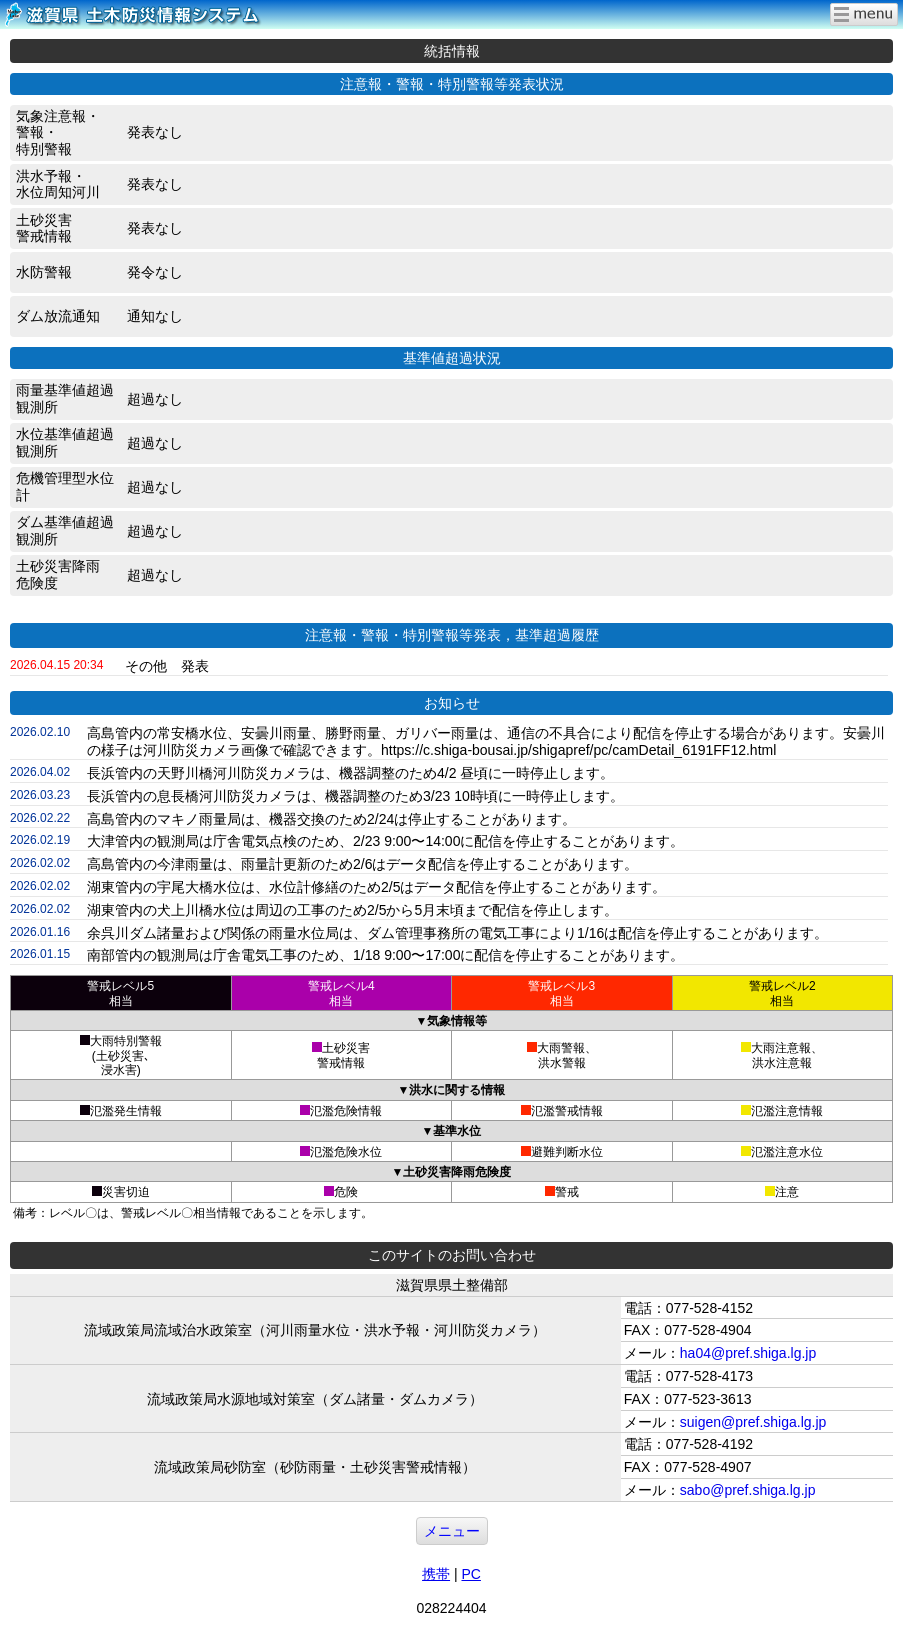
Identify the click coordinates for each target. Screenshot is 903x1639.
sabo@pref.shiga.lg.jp (748, 1490)
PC (470, 1574)
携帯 (436, 1574)
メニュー (452, 1531)
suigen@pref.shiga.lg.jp (753, 1422)
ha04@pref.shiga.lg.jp (748, 1353)
